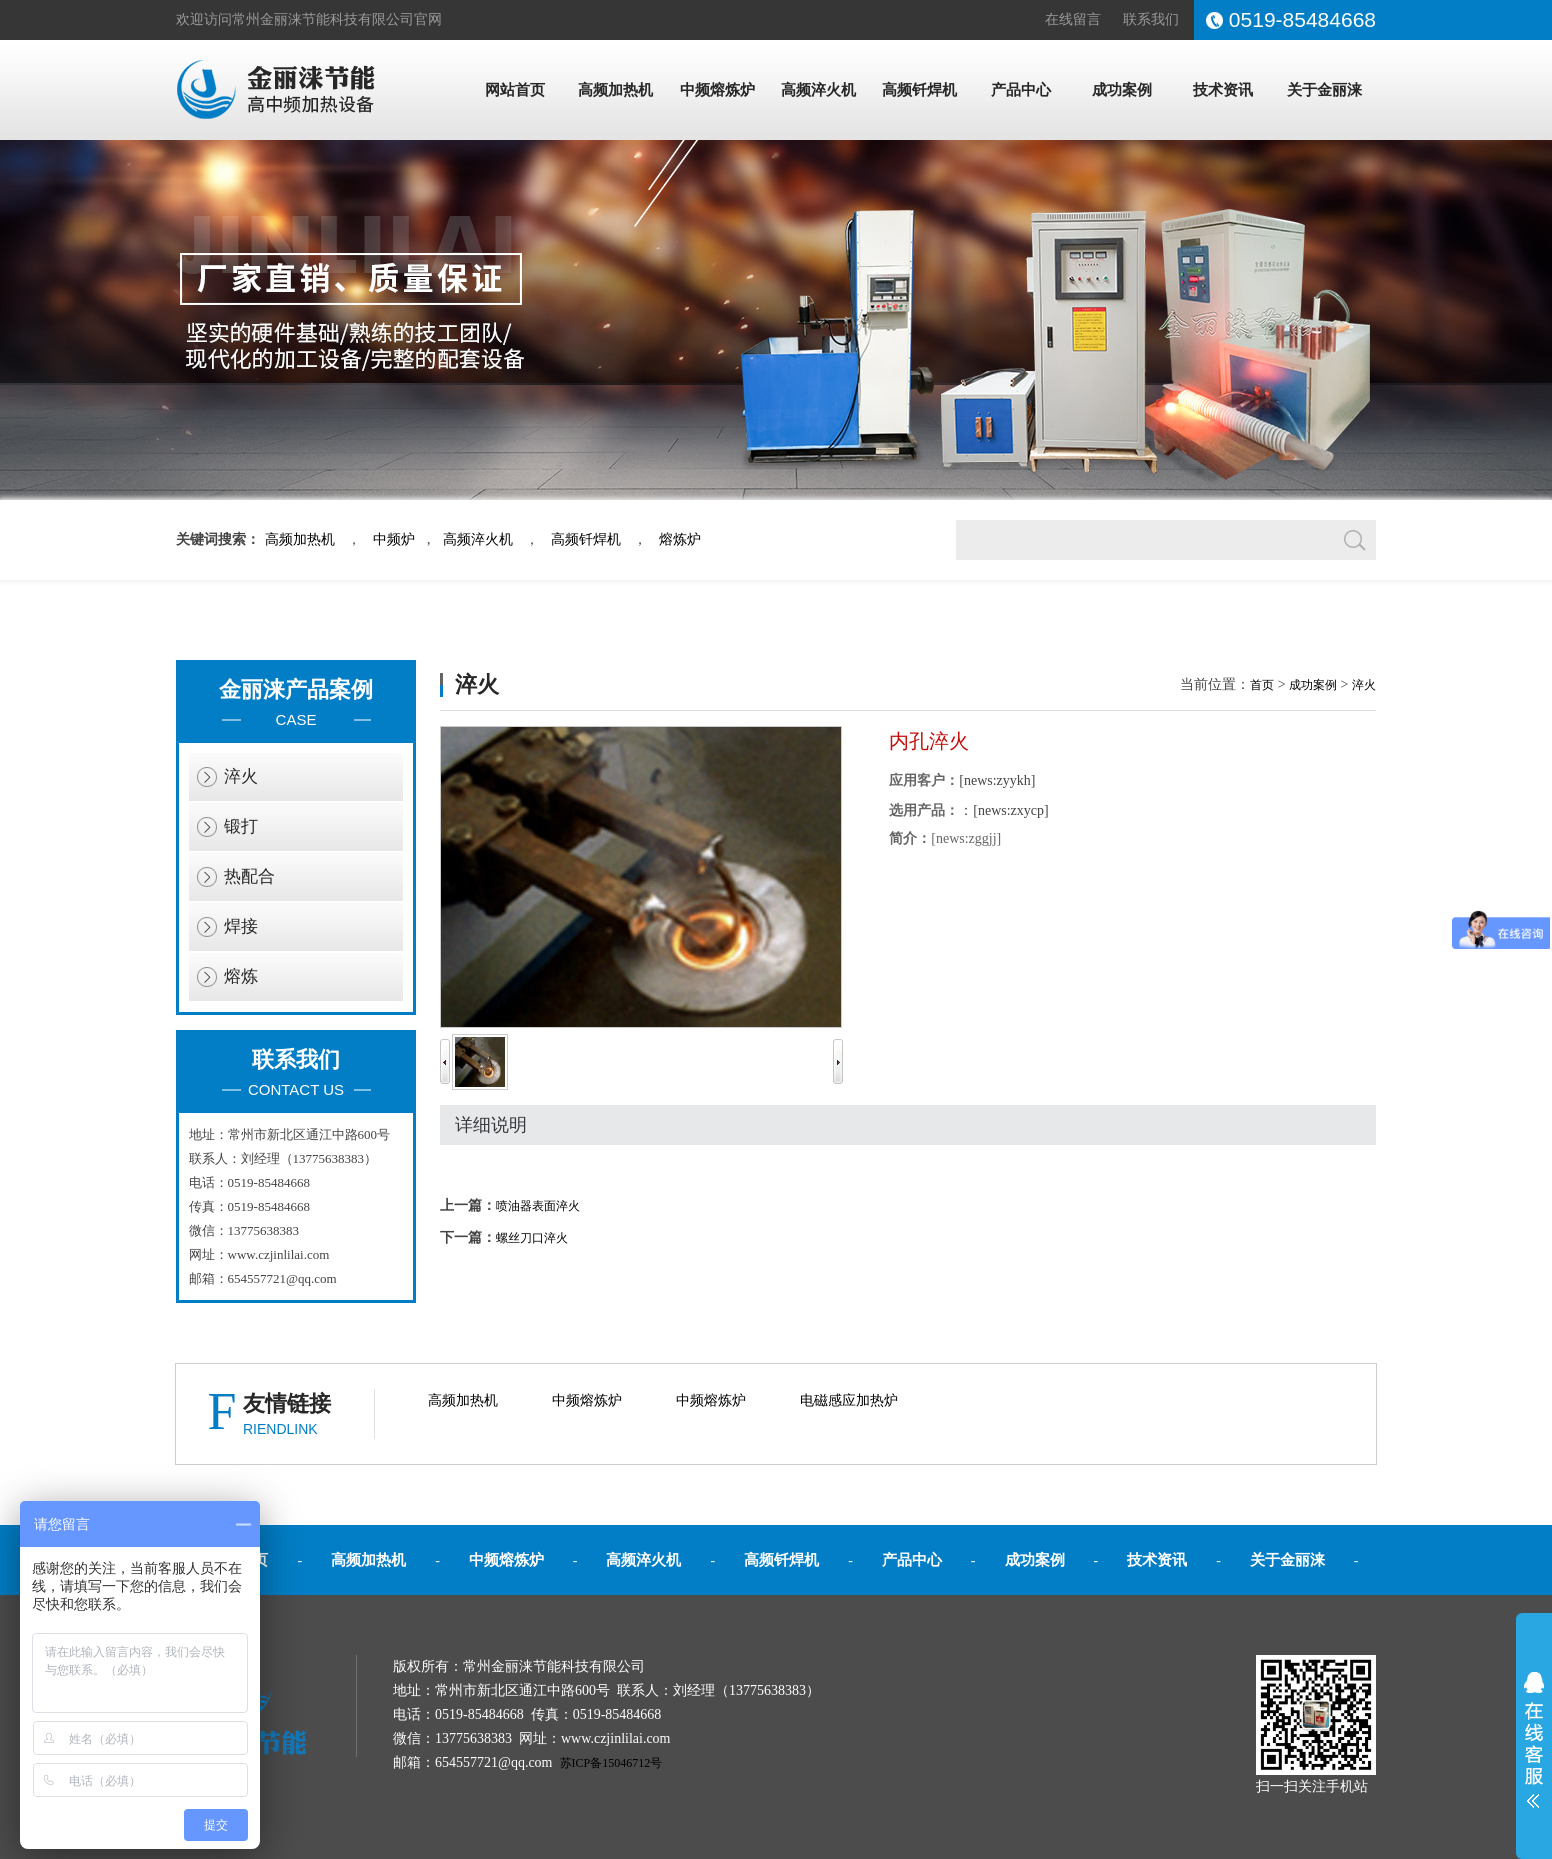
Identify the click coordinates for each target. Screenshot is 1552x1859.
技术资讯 (1223, 90)
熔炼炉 (680, 539)
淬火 (241, 776)
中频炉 (394, 539)
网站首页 (515, 90)
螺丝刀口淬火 (532, 1238)
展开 (1534, 1740)
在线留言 (1073, 19)
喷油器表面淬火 (538, 1206)
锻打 (241, 826)
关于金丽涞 (1324, 90)
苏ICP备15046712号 (611, 1763)
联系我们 (1151, 19)
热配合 (249, 876)
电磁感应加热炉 (849, 1400)
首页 (1262, 685)
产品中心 (1021, 90)
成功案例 (1122, 90)
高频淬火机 (818, 90)
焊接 (241, 926)
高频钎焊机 (919, 90)
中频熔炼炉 (717, 90)
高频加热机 (615, 90)
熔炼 (241, 976)
